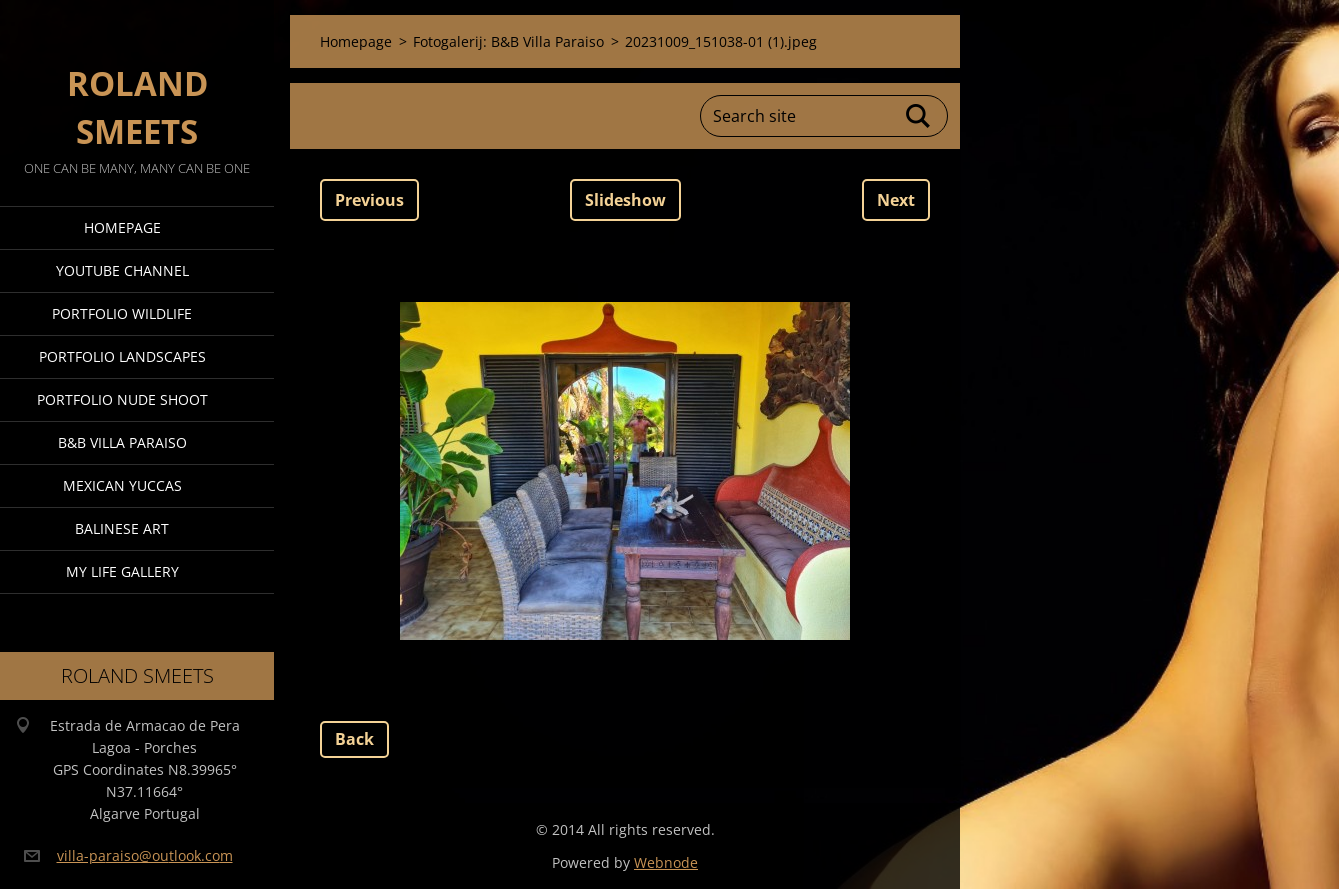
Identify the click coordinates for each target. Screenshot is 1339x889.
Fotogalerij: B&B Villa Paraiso (508, 41)
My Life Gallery (122, 571)
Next (896, 200)
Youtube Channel (122, 270)
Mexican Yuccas (122, 485)
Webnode (666, 862)
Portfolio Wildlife (122, 313)
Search (919, 116)
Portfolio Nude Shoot (122, 399)
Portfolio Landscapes (122, 356)
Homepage (122, 227)
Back (354, 739)
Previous (369, 200)
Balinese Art (122, 528)
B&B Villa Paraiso (122, 442)
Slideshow (625, 200)
